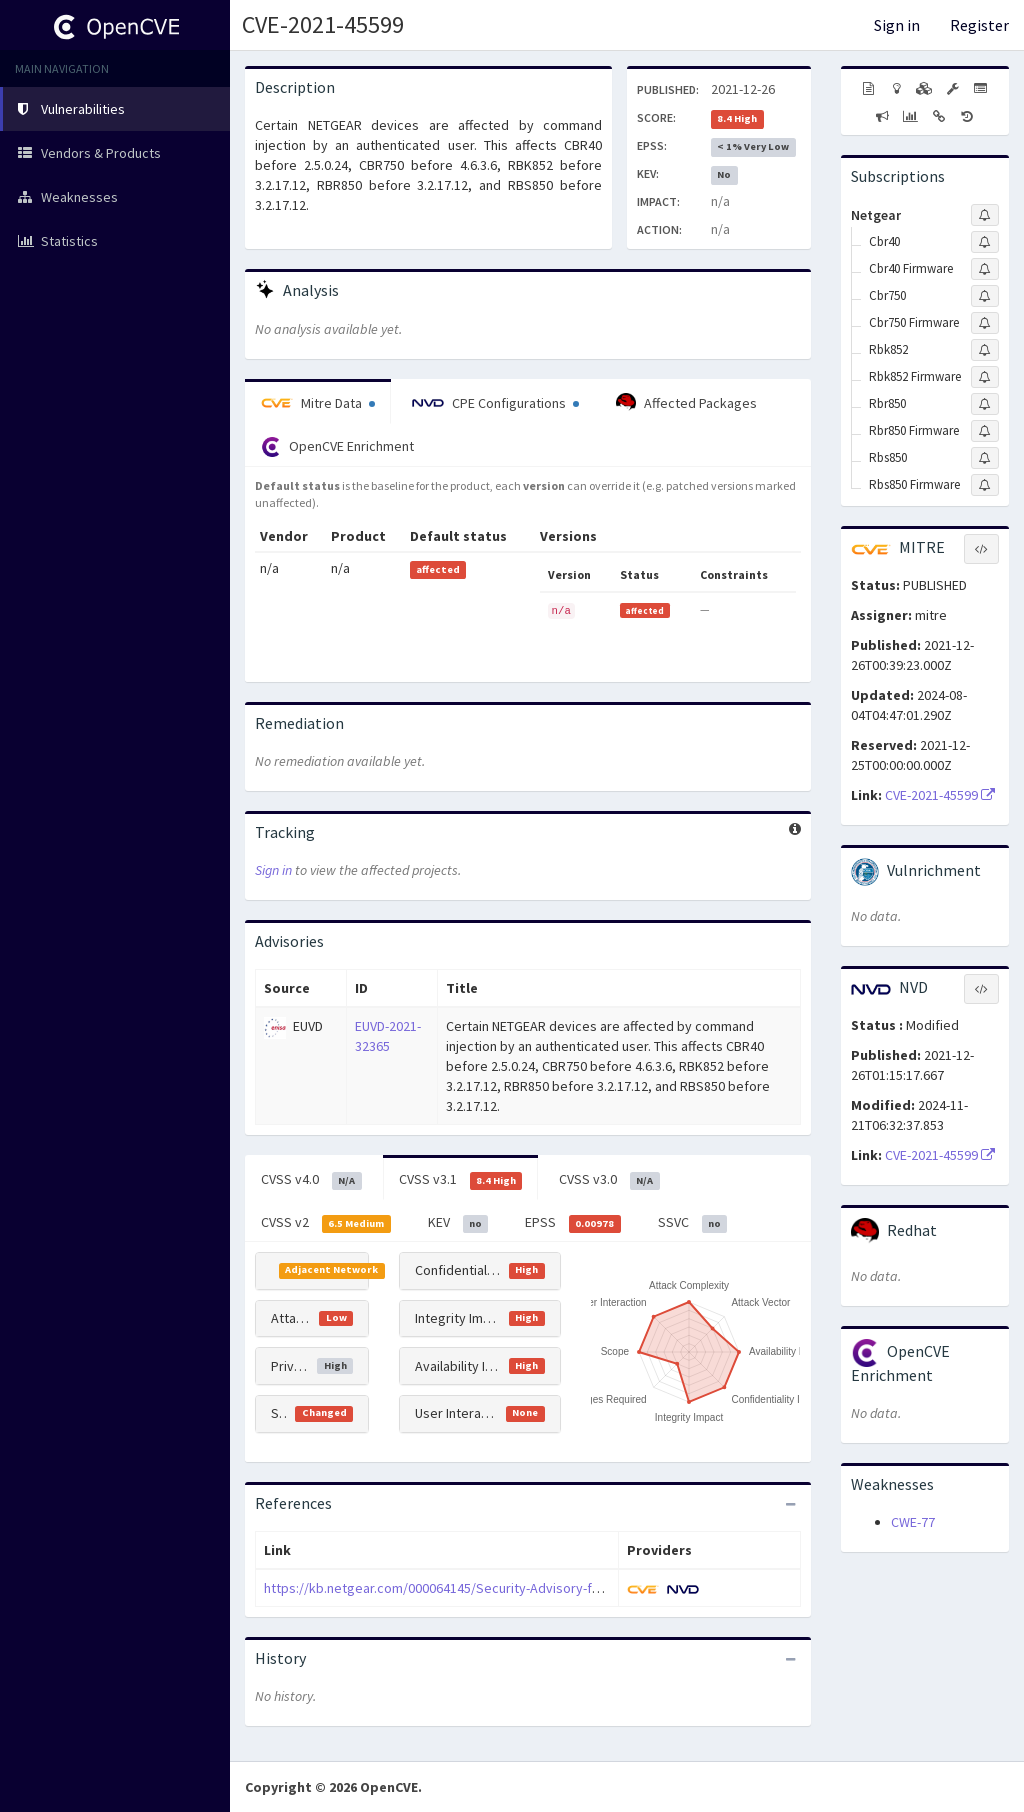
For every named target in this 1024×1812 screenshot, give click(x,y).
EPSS (573, 1223)
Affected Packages (686, 403)
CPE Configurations (495, 403)
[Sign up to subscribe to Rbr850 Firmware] (985, 431)
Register (979, 25)
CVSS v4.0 (311, 1180)
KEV (458, 1223)
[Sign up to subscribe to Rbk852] (985, 350)
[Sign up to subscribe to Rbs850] (985, 458)
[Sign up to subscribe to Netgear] (985, 215)
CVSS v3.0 (609, 1180)
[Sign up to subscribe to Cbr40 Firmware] (985, 269)
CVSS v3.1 (461, 1180)
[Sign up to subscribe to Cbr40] (985, 242)
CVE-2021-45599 (323, 24)
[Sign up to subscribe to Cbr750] (985, 296)
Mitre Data (318, 403)
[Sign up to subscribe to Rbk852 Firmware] (985, 377)
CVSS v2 (326, 1223)
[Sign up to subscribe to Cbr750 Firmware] (985, 323)
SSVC (693, 1223)
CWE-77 (913, 1522)
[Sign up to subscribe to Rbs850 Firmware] (985, 485)
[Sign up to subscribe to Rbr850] (985, 404)
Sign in (897, 25)
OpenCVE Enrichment (337, 447)
